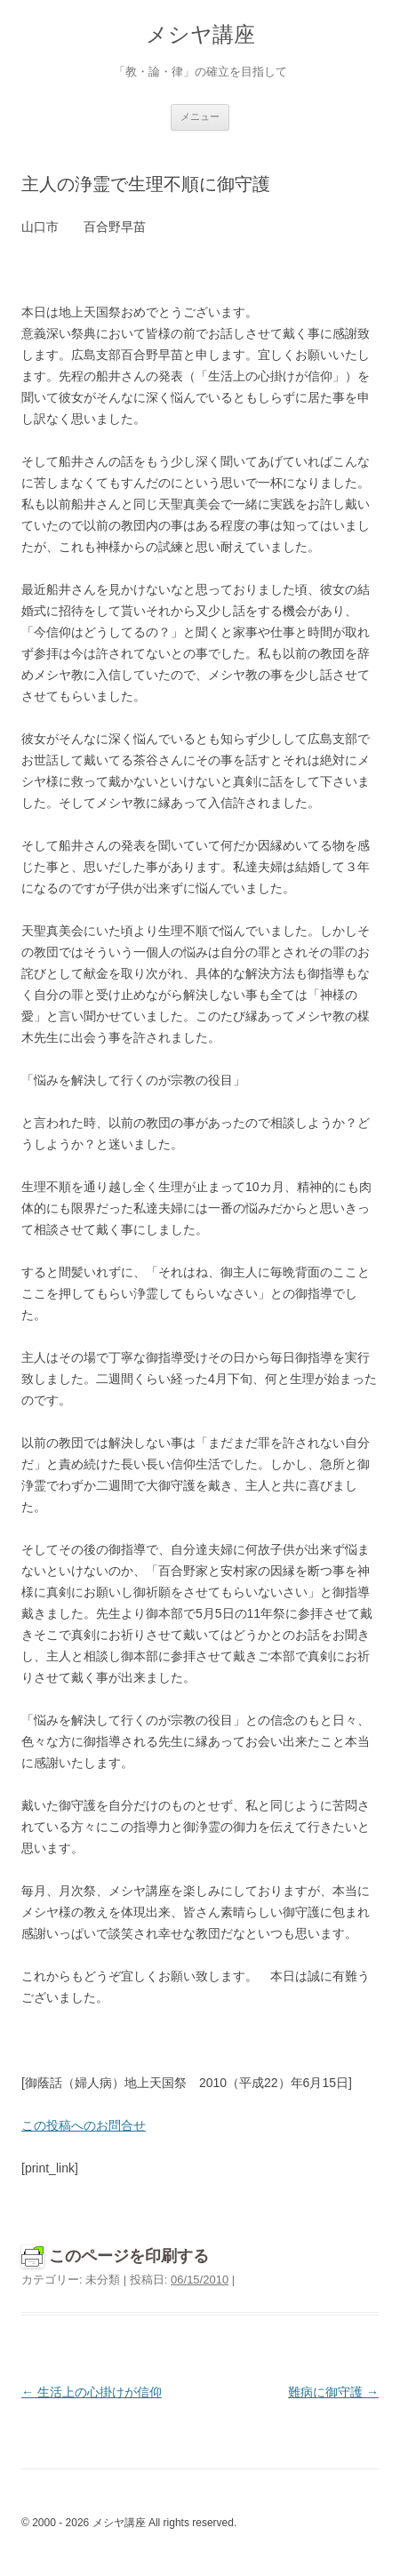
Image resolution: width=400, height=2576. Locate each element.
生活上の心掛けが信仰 (91, 2392)
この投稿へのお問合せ (83, 2125)
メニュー (200, 116)
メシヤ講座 (200, 34)
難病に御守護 (333, 2392)
